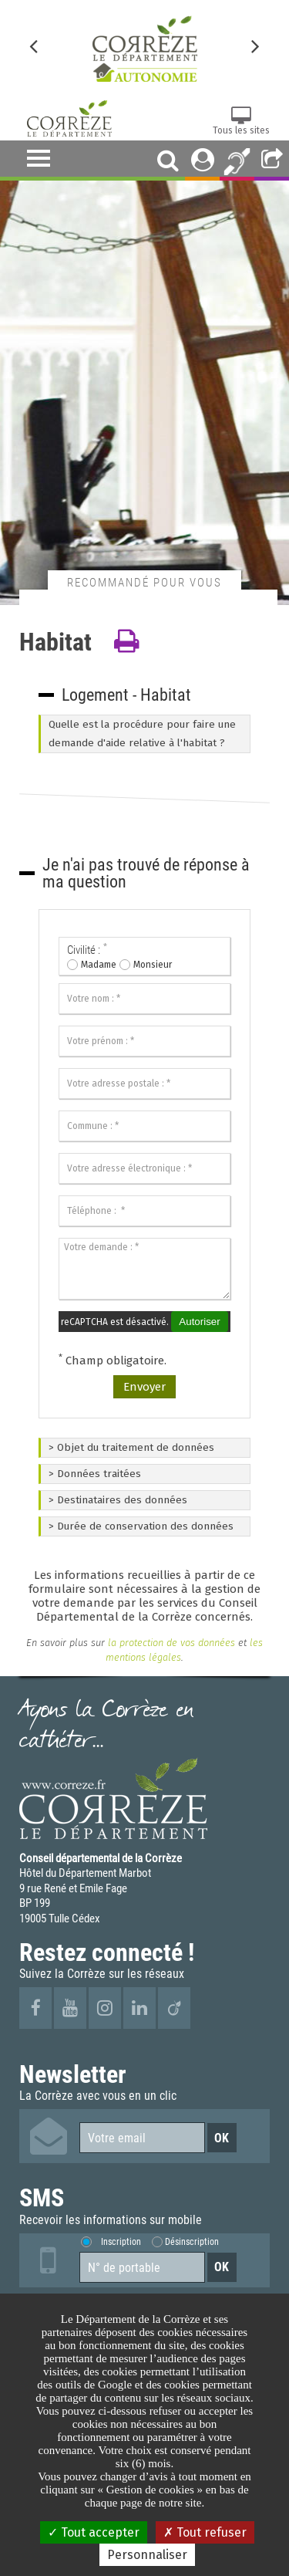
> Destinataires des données (118, 1499)
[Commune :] (144, 1126)
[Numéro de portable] (142, 2267)
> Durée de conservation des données (141, 1526)
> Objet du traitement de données (131, 1447)
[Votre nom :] (144, 998)
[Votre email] (142, 2137)
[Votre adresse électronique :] (144, 1168)
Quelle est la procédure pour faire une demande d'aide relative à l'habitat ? (142, 733)
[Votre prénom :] (144, 1041)
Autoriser (199, 1321)
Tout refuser (205, 2532)
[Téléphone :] (144, 1210)
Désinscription (192, 2241)
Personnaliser (147, 2554)
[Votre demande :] (144, 1269)
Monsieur (152, 964)
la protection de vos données (170, 1642)
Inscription (121, 2241)
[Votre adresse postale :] (144, 1083)
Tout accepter (93, 2532)
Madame (98, 964)
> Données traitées (95, 1473)
